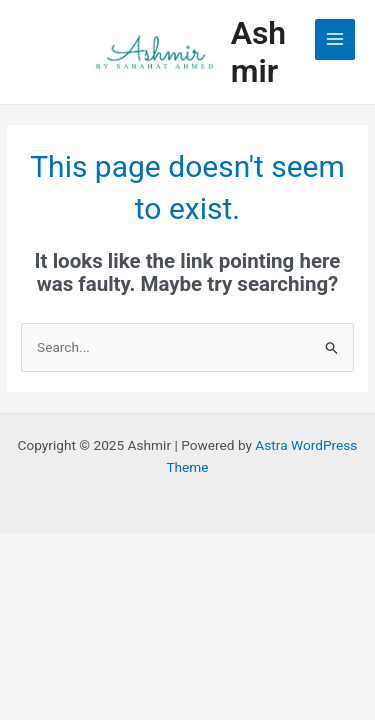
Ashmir (259, 52)
